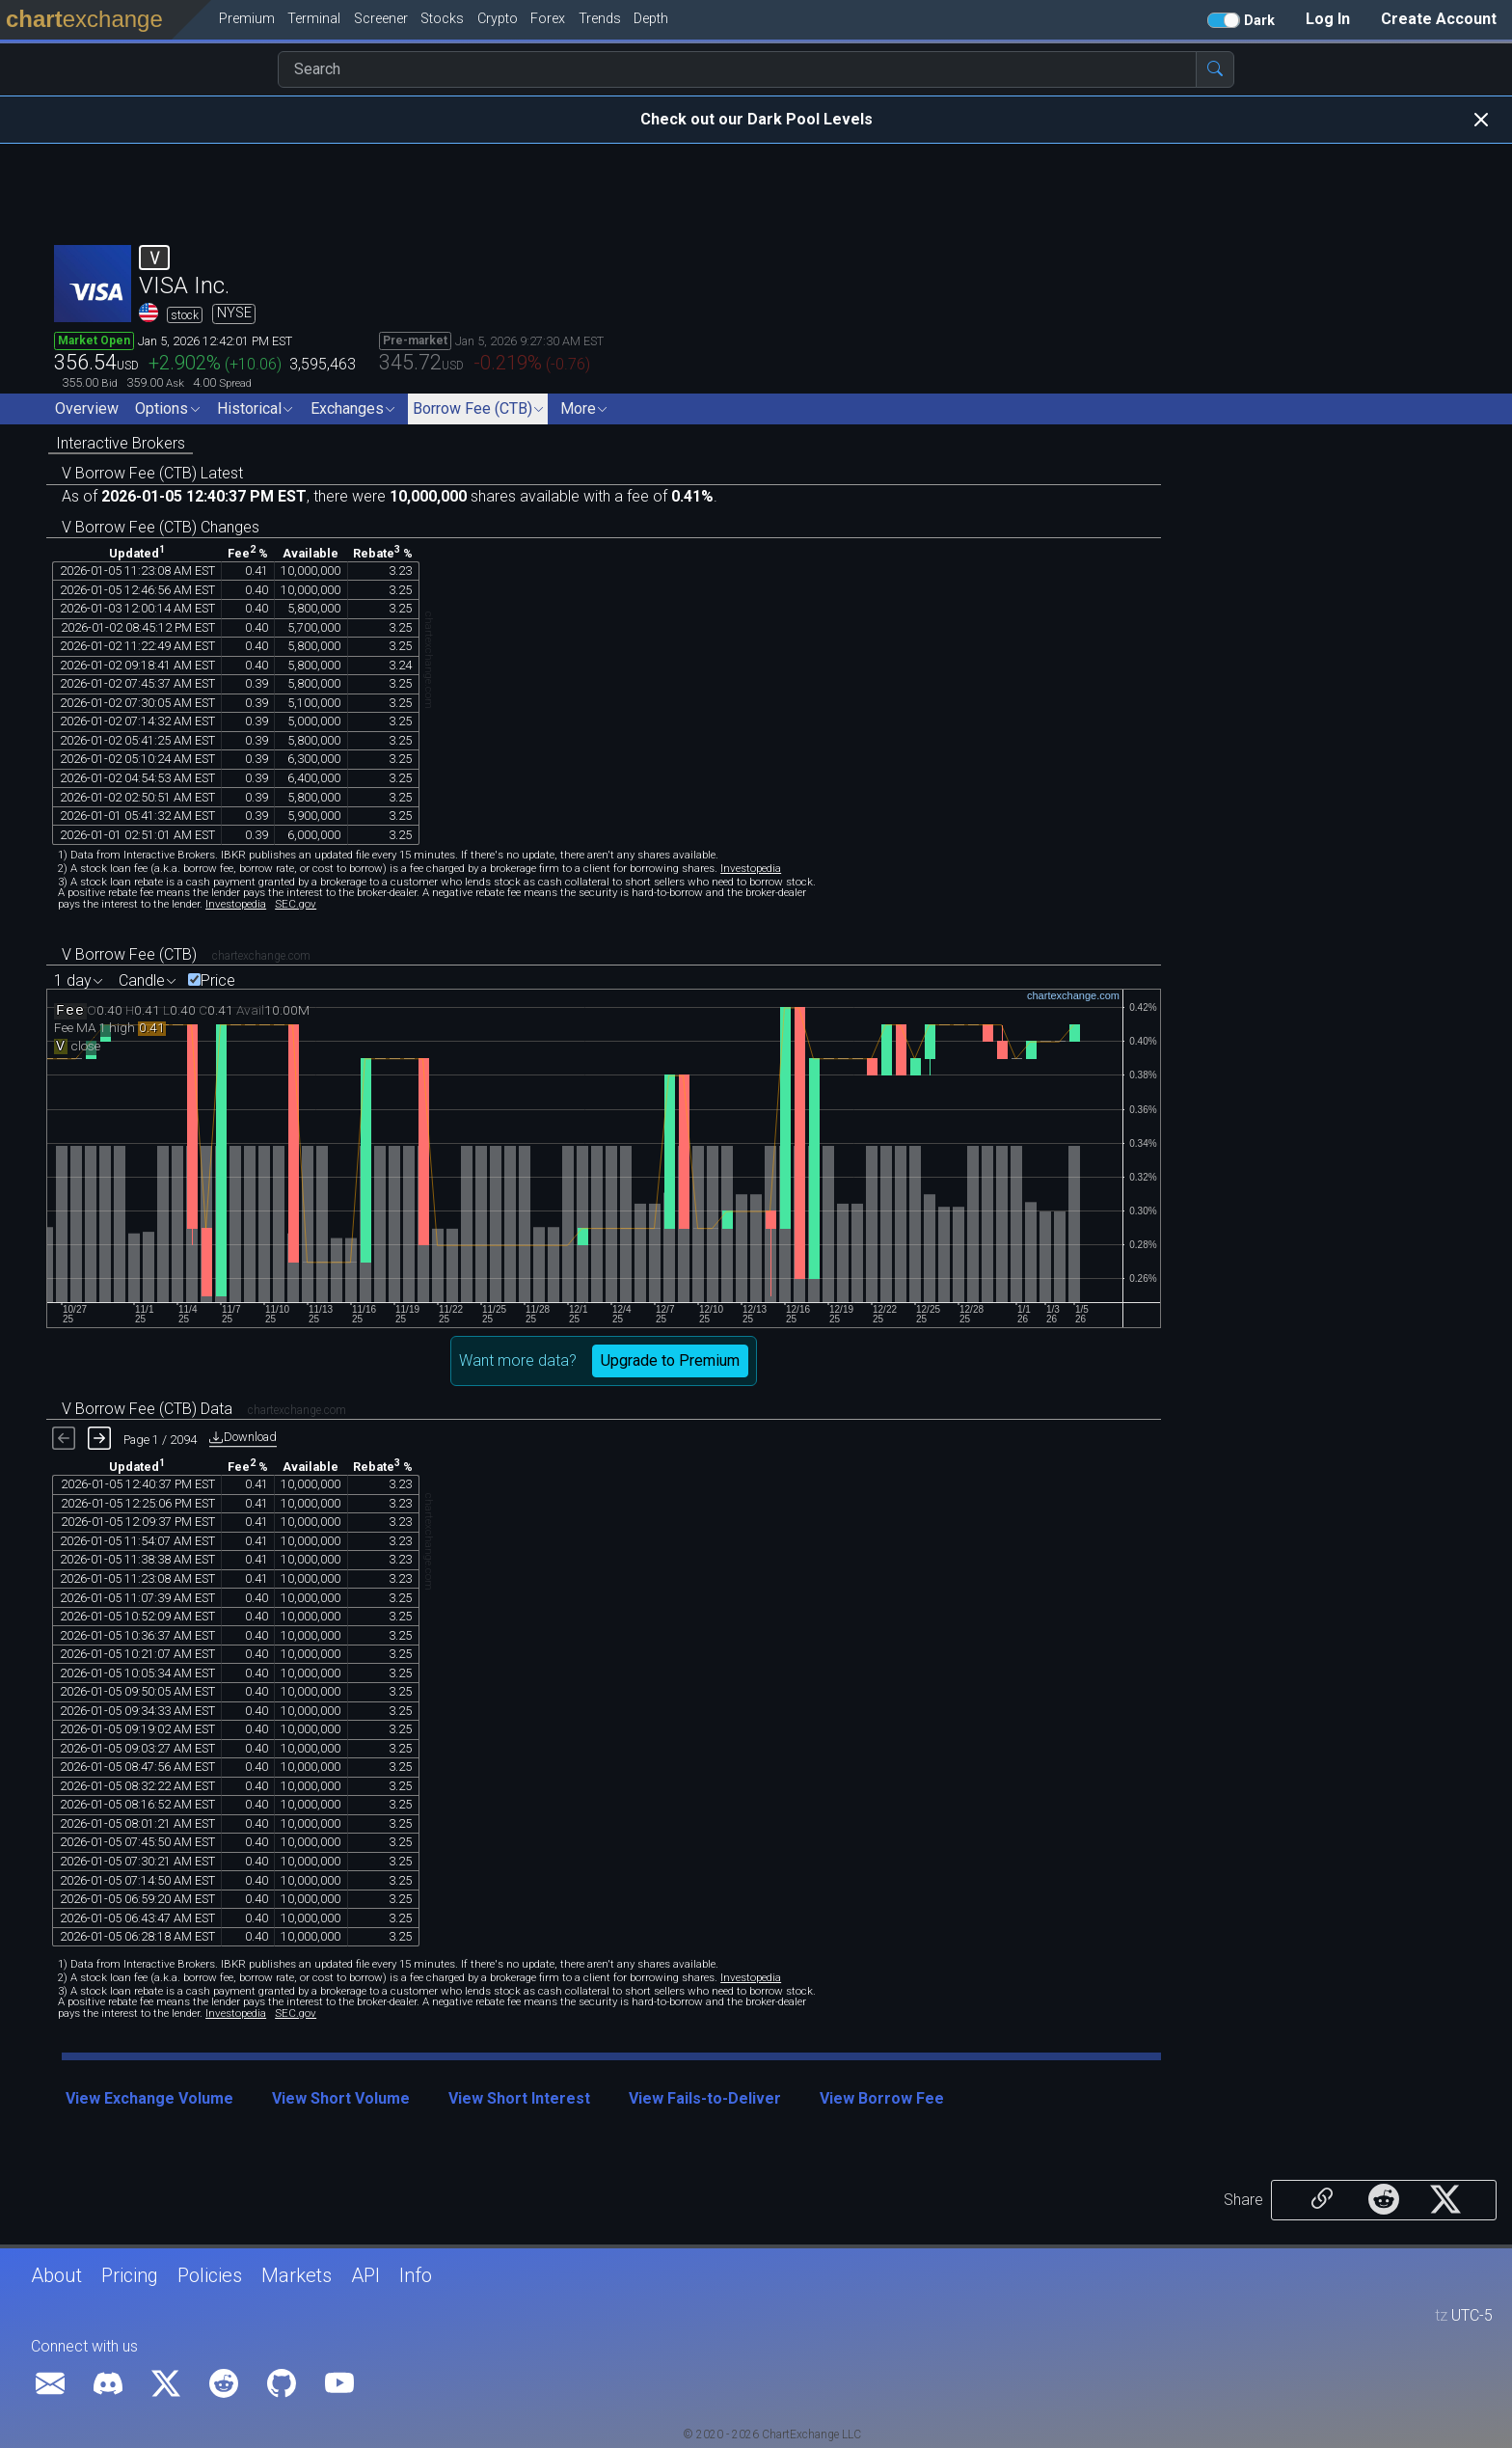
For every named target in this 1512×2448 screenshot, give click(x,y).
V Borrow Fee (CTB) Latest (152, 473)
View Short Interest (519, 2098)
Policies (209, 2275)
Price (218, 981)
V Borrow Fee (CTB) (129, 954)
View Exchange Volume (149, 2098)
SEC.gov (295, 904)
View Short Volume (341, 2098)
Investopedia (750, 868)
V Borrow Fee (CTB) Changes (160, 527)
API (365, 2275)
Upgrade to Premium (670, 1360)
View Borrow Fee (882, 2098)
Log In (1328, 19)
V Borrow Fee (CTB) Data (147, 1409)
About (56, 2275)
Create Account (1439, 19)
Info (415, 2275)
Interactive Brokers (120, 443)
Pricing (129, 2275)
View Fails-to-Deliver (705, 2098)
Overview (87, 408)
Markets (296, 2275)
